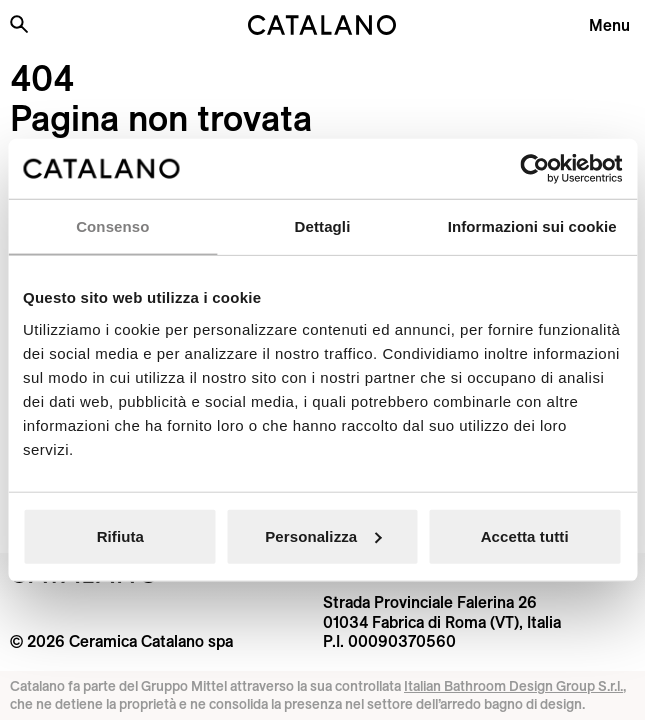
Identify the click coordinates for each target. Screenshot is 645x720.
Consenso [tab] (112, 226)
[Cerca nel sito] (19, 24)
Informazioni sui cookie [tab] (532, 226)
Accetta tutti (525, 535)
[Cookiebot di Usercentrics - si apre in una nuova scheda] (534, 169)
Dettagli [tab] (323, 226)
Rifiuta (120, 535)
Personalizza (323, 535)
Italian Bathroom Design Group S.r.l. (513, 686)
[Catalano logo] (322, 25)
